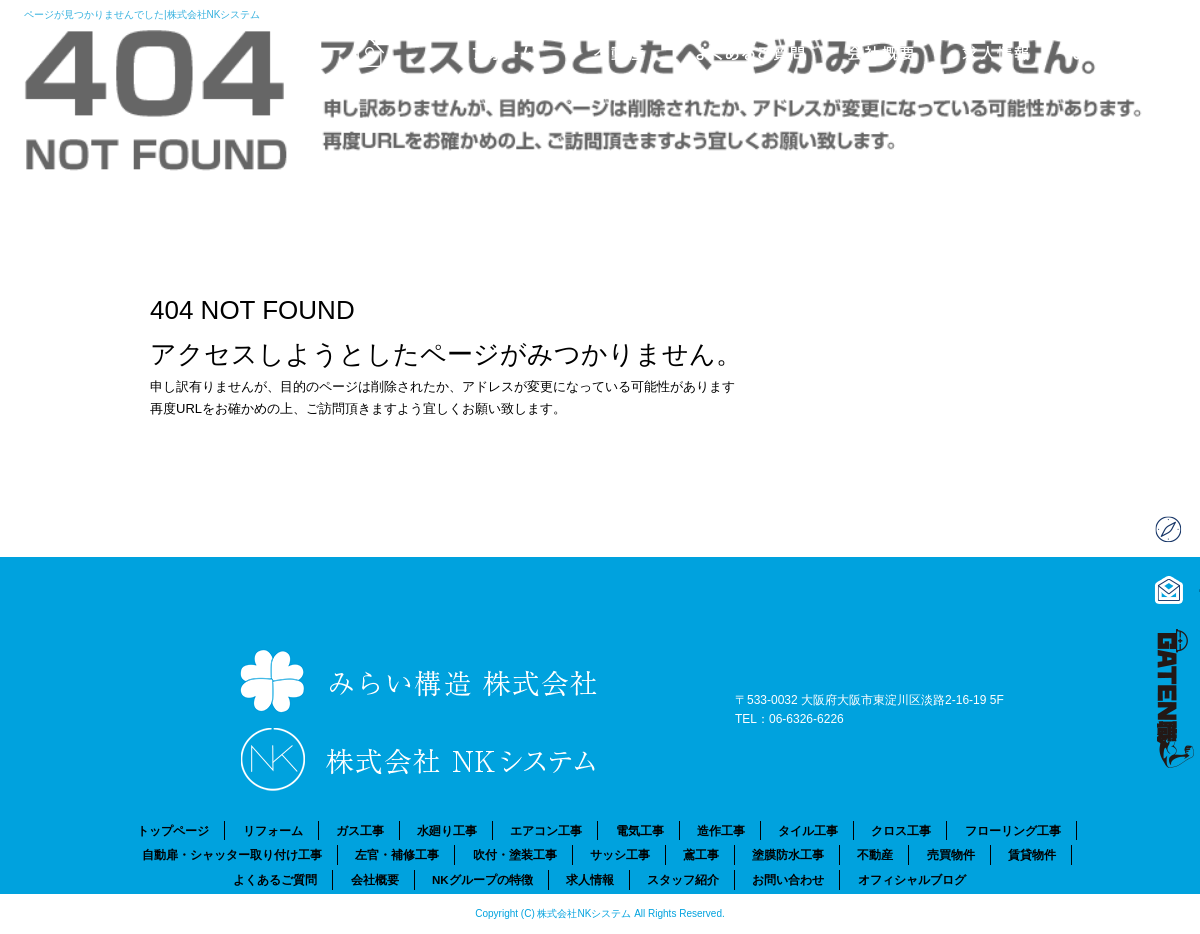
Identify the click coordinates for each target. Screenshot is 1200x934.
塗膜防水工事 (788, 854)
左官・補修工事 (397, 854)
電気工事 (640, 830)
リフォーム (485, 50)
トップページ (355, 50)
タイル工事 (808, 830)
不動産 (615, 50)
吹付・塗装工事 (515, 854)
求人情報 (1005, 50)
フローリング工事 (1013, 830)
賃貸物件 (1032, 854)
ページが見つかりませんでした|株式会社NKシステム (142, 14)
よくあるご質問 (745, 50)
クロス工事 (901, 830)
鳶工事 (701, 854)
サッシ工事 (620, 854)
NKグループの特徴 (482, 879)
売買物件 (951, 854)
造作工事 (721, 830)
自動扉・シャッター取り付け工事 (232, 854)
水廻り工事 (447, 830)
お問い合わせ (1135, 50)
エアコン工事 (546, 830)
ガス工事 (360, 830)
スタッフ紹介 (683, 879)
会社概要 (875, 50)
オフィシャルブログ (912, 879)
